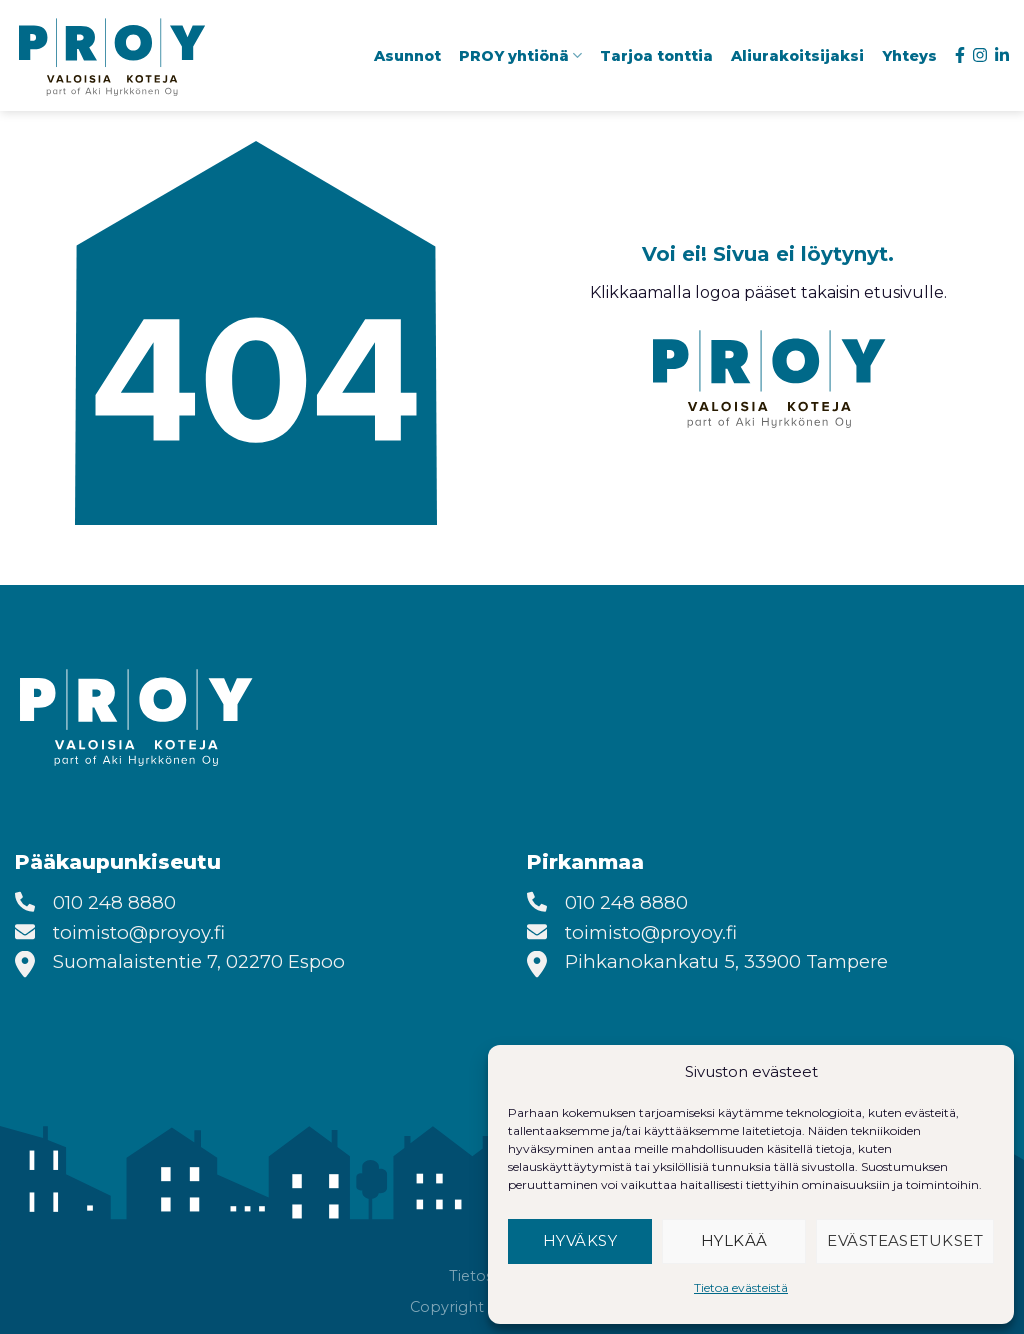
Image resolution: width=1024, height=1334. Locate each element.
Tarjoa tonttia (656, 56)
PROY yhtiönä (520, 55)
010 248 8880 (114, 902)
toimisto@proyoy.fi (139, 932)
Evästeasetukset (905, 1240)
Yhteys (909, 56)
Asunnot (407, 56)
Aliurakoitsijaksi (797, 56)
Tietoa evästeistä (741, 1287)
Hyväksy (580, 1240)
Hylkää (734, 1240)
